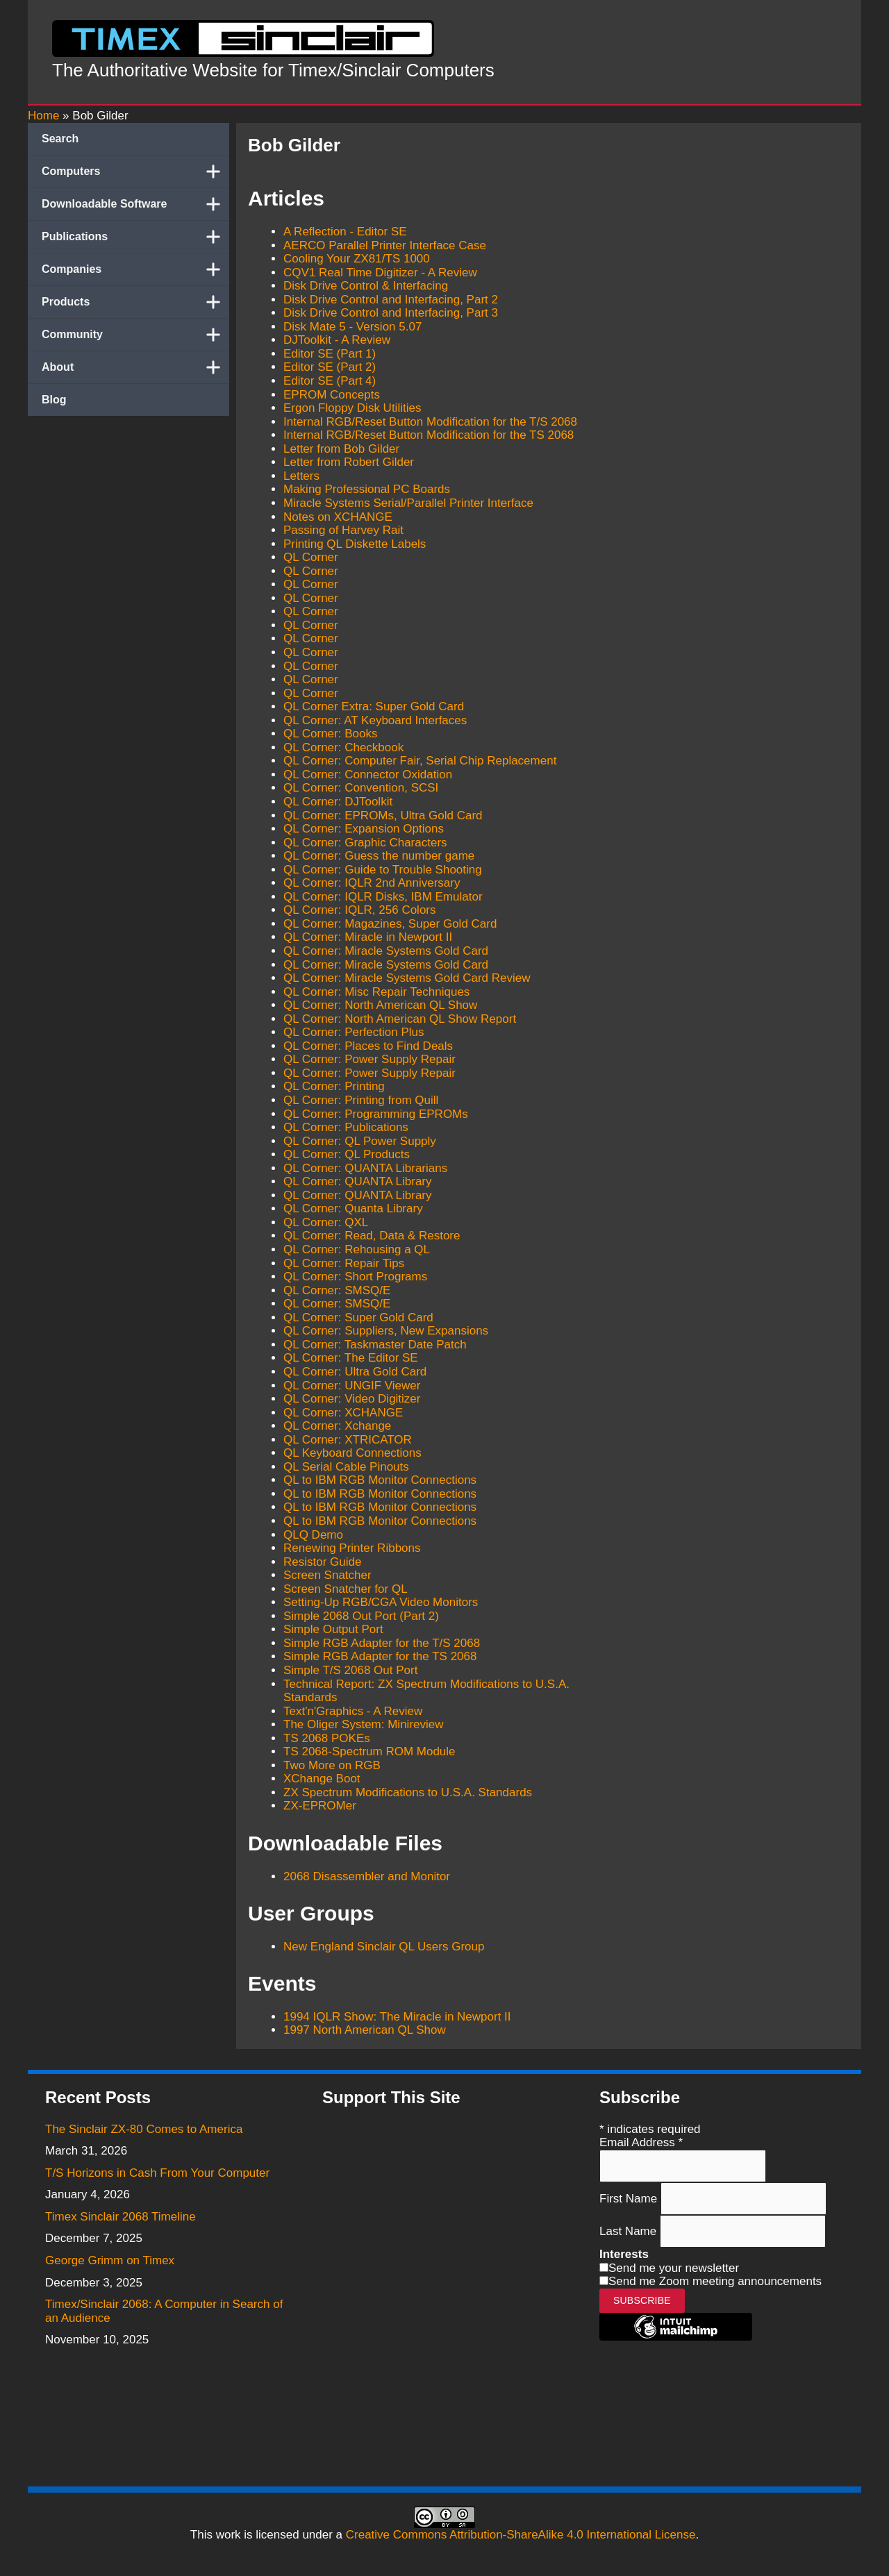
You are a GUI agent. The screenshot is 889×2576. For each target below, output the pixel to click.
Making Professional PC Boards (366, 489)
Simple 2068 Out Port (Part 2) (361, 1616)
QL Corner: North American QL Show (380, 1005)
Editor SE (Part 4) (329, 380)
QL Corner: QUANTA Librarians (365, 1168)
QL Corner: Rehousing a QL (356, 1249)
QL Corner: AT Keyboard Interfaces (375, 720)
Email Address (641, 2142)
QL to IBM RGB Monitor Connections (379, 1480)
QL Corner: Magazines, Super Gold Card (390, 923)
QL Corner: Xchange (337, 1425)
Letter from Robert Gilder (348, 462)
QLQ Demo (313, 1534)
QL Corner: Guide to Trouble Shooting (382, 869)
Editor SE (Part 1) (329, 353)
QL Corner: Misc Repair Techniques (376, 991)
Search (60, 138)
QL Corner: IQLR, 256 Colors (359, 910)
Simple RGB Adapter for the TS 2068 (379, 1656)
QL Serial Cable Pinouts (346, 1466)
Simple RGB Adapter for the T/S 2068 (381, 1643)
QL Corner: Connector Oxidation (367, 774)
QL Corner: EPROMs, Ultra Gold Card (383, 815)
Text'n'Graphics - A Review (352, 1711)
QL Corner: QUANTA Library (357, 1181)
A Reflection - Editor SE (345, 231)
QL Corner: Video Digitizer (351, 1398)
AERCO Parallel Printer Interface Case (384, 245)
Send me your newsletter (673, 2268)
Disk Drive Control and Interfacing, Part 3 (390, 312)
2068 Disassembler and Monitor (366, 1876)
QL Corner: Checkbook (343, 747)
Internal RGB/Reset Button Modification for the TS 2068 (428, 435)
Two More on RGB (332, 1765)
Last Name (629, 2231)
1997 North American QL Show (364, 2029)
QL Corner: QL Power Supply (359, 1141)
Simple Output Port (333, 1629)
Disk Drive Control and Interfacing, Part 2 (390, 299)
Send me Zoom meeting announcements (715, 2281)
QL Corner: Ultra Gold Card (354, 1371)
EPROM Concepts (331, 394)
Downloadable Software (135, 204)
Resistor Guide (322, 1562)
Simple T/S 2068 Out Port (350, 1670)
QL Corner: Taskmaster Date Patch (375, 1344)
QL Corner (310, 557)
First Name (629, 2198)
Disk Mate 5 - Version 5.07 (352, 326)
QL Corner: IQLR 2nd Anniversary (371, 882)
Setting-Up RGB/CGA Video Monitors (380, 1602)
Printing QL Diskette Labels (354, 544)
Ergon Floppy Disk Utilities (352, 408)
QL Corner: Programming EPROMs (375, 1114)
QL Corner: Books (330, 733)
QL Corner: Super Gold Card (358, 1317)
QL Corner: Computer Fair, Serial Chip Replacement (419, 760)
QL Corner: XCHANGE (343, 1412)
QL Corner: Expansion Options (363, 828)
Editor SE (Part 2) (329, 367)
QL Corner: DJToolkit (337, 801)
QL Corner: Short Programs (355, 1276)
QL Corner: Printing (334, 1086)
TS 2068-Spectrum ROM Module (369, 1751)
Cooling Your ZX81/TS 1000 (356, 258)
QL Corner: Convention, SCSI (360, 787)
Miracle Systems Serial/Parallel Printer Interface (408, 503)
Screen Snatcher (327, 1575)
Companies (135, 269)
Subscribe (642, 2300)
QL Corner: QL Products (346, 1154)
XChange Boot (321, 1778)
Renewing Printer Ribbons (352, 1548)
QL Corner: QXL (325, 1222)
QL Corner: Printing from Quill (360, 1100)
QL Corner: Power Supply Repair (369, 1059)
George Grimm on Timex (109, 2260)
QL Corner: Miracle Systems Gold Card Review (407, 978)
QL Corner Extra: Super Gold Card (373, 706)
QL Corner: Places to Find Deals (368, 1046)
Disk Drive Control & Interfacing (365, 285)
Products (135, 302)
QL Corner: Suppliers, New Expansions (385, 1330)
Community (135, 335)
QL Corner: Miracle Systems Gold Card (385, 950)
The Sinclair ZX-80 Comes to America (143, 2129)
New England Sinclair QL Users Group (383, 1946)
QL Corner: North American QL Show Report (399, 1019)
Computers (135, 171)
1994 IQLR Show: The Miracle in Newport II (397, 2016)
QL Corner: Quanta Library (353, 1208)
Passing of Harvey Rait (343, 530)
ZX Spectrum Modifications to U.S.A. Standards (407, 1792)
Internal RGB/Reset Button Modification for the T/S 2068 (430, 421)
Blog (54, 399)
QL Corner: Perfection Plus (353, 1032)
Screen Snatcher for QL (345, 1589)
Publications (135, 237)
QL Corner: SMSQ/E (336, 1290)
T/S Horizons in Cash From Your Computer (157, 2173)
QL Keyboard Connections (352, 1453)
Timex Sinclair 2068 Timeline (120, 2216)
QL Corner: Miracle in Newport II (367, 937)
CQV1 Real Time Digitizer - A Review (380, 272)
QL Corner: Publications (345, 1127)
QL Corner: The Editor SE (350, 1357)
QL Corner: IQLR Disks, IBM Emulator (383, 896)
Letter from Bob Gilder (341, 448)
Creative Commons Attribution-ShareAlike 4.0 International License (521, 2534)
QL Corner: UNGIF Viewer (351, 1385)
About (135, 367)
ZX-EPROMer (319, 1805)
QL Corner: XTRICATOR (347, 1439)
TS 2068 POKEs (326, 1738)
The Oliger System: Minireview (363, 1724)
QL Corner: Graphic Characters (365, 842)
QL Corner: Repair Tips (343, 1263)
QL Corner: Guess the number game (378, 855)
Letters (301, 476)
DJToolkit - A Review (336, 339)
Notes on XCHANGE (337, 517)
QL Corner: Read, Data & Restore (371, 1235)
